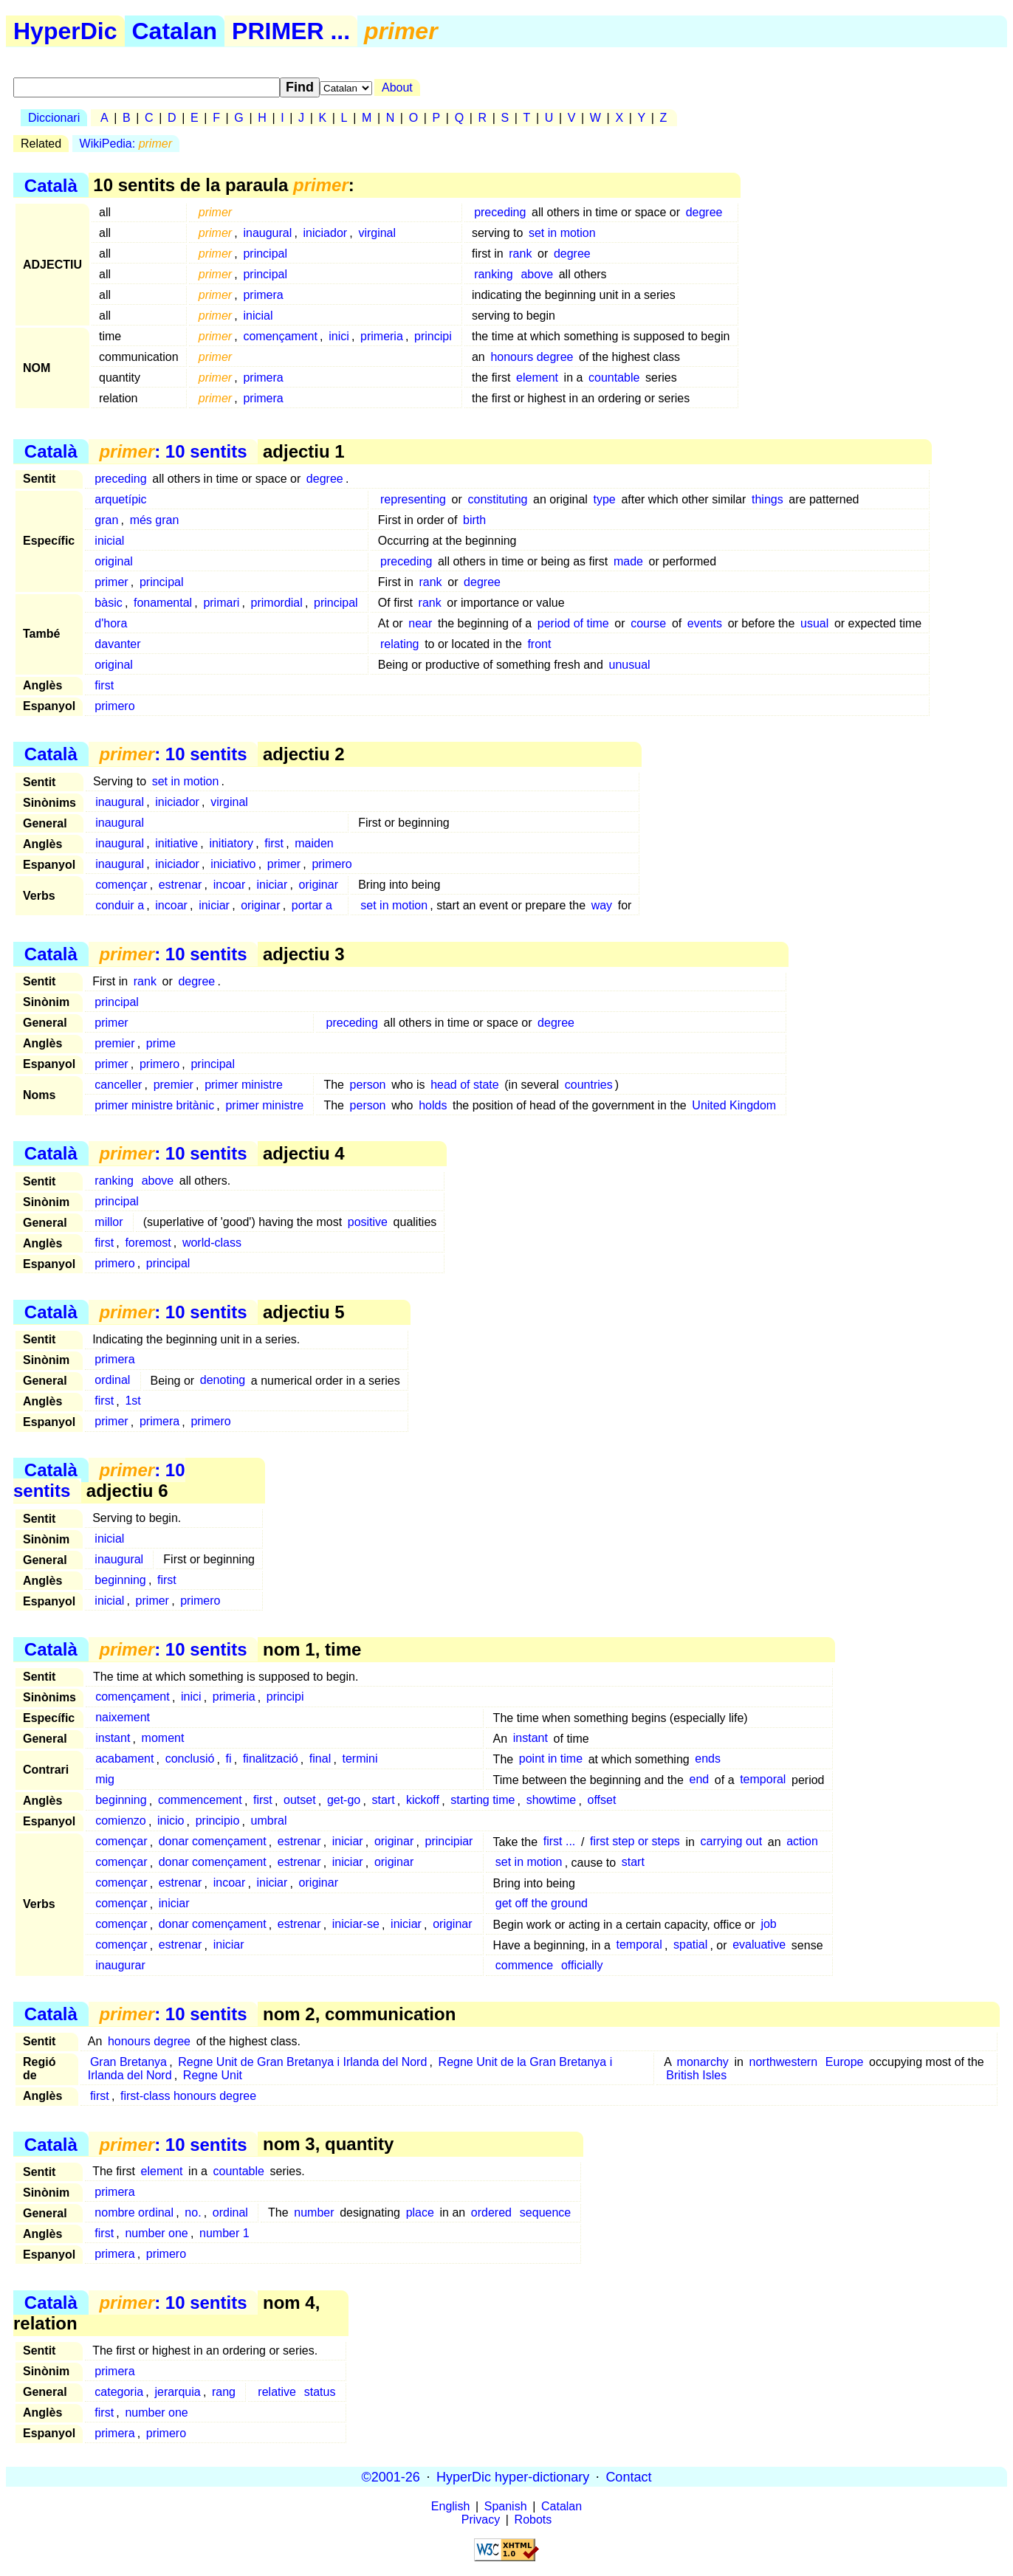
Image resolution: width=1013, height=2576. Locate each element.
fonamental (163, 602)
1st (132, 1401)
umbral (269, 1821)
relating (399, 644)
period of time (573, 623)
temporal (763, 1780)
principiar (449, 1842)
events (704, 623)
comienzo (120, 1821)
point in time (551, 1759)
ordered (491, 2212)
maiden (314, 843)
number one (156, 2233)
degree (704, 212)
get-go (343, 1800)
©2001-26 (391, 2476)
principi (433, 336)
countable (613, 377)
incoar (229, 884)
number (314, 2212)
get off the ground (541, 1904)
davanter (117, 644)
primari (221, 602)
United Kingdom (734, 1105)
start (383, 1800)
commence (524, 1966)
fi (229, 1759)
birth (474, 520)
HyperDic (65, 31)
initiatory (231, 843)
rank (520, 253)
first (104, 685)
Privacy (480, 2519)
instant (112, 1738)
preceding (500, 212)
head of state (464, 1084)
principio (218, 1821)
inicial (257, 315)
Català (51, 185)
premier (114, 1043)
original (114, 561)
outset (300, 1800)
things (767, 499)
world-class (211, 1242)
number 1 (224, 2233)
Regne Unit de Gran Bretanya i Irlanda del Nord (302, 2062)
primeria (381, 336)
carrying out (732, 1842)
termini (359, 1759)
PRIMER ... (291, 31)
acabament (124, 1759)
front (539, 644)
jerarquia (177, 2392)
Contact (628, 2476)
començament (280, 336)
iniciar (272, 884)
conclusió (190, 1759)
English (450, 2506)
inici (339, 336)
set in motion (562, 233)
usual (814, 623)
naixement (122, 1718)
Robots (533, 2519)
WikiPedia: (126, 143)
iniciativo (232, 864)
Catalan (175, 31)
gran (106, 520)
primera (263, 295)
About (397, 87)
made (628, 561)
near (420, 623)
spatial (690, 1945)
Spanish (505, 2506)
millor (109, 1222)
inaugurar (120, 1966)
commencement (200, 1800)
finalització (270, 1759)
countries (589, 1084)
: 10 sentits (173, 451)
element (537, 377)
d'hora (111, 623)
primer (111, 582)
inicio (170, 1821)
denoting (222, 1380)
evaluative (759, 1945)
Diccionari (54, 117)
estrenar (180, 884)
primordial (277, 602)
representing (413, 499)
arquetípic (120, 499)
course (648, 623)
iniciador (325, 233)
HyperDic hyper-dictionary (512, 2476)
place (420, 2212)
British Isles (696, 2075)
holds (433, 1105)
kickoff (422, 1800)
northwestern (783, 2062)
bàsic (108, 602)
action (802, 1842)
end (700, 1780)
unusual (629, 664)
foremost (148, 1242)
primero (114, 706)
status (320, 2392)
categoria (119, 2392)
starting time (482, 1800)
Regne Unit (212, 2075)
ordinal (112, 1380)
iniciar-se (356, 1924)
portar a (312, 905)
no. (193, 2212)
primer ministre (244, 1084)
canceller (118, 1084)
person (368, 1084)
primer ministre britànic (154, 1105)
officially (582, 1966)
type (605, 499)
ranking (493, 274)
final (320, 1759)
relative (277, 2392)
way (601, 905)
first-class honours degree (188, 2096)
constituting (497, 499)
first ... (559, 1842)
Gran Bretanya (128, 2062)
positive (368, 1222)
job (768, 1924)
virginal (377, 233)
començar (121, 884)
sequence (545, 2212)
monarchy (703, 2062)
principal (265, 253)
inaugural (267, 233)
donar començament (213, 1842)
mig (104, 1780)
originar (318, 884)
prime (161, 1043)
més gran (154, 520)
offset (601, 1800)
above (537, 274)
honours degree (531, 357)
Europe (844, 2062)
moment (163, 1738)
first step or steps (635, 1842)
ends (708, 1759)
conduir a (119, 905)
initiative (176, 843)
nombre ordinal (134, 2212)
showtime (551, 1800)
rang (224, 2392)
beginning (120, 1580)
